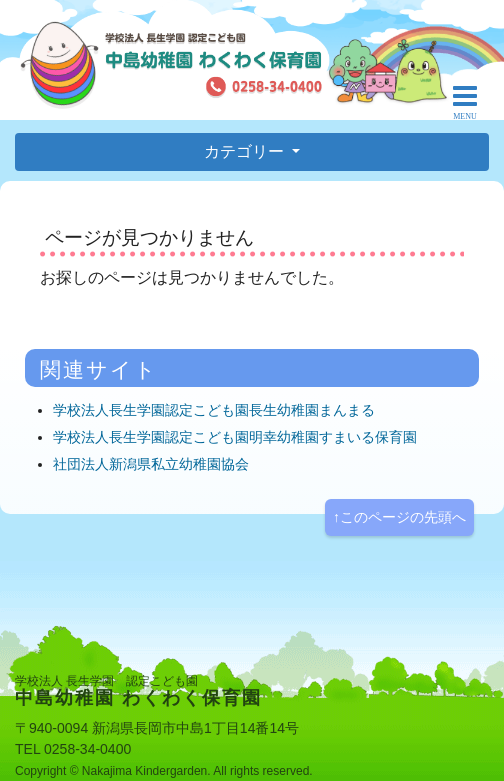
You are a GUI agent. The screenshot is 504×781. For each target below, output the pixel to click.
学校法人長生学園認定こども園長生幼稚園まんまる (214, 410)
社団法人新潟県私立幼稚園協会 (151, 464)
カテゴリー (246, 151)
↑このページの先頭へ (399, 517)
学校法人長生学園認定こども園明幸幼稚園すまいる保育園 (235, 437)
